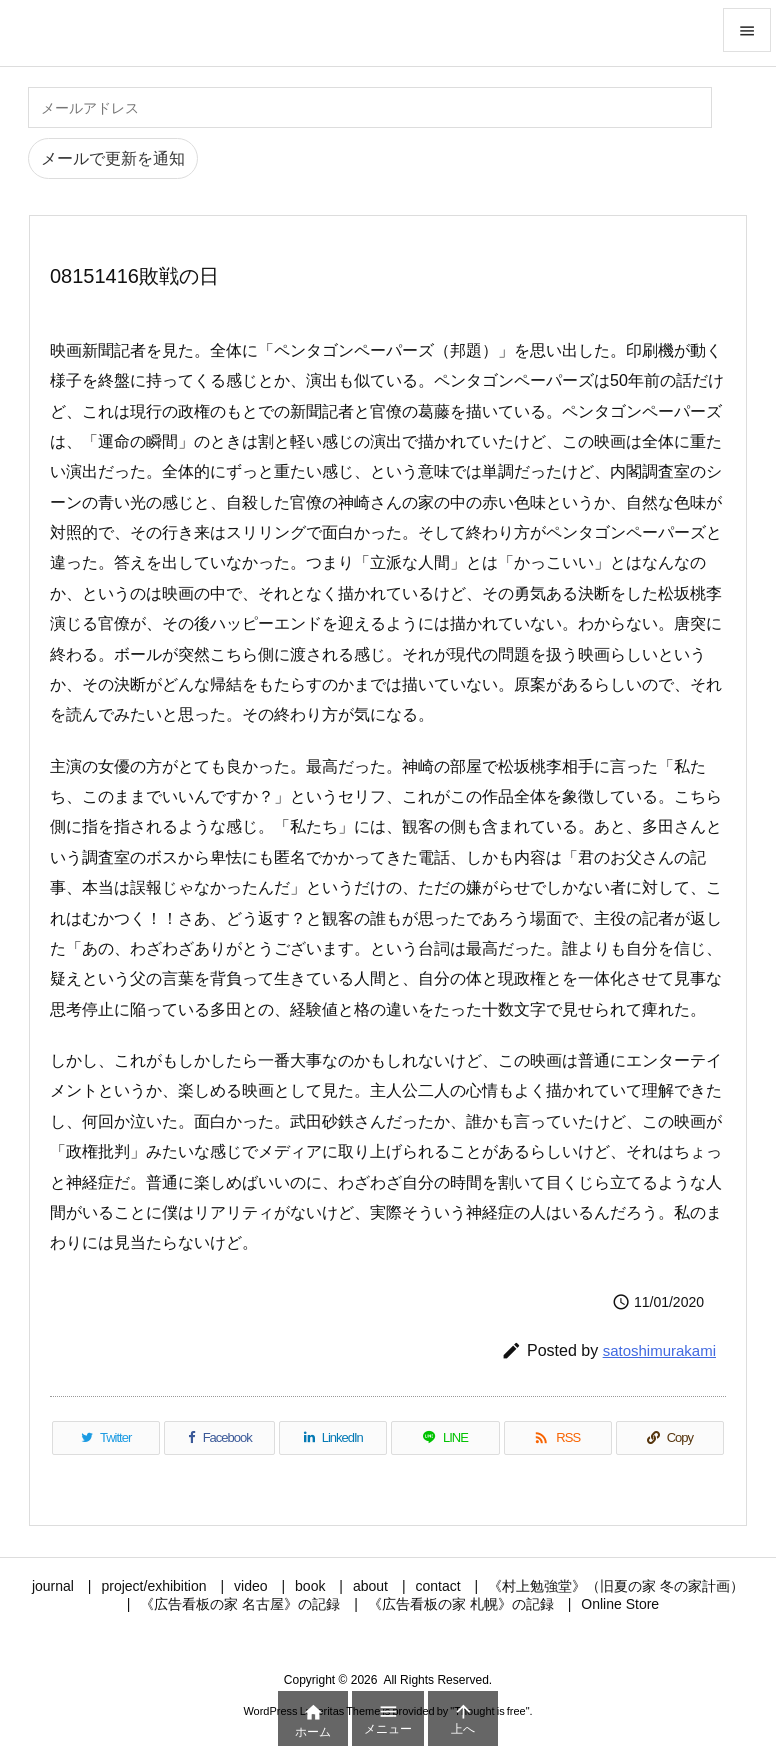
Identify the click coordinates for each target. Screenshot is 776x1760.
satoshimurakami (659, 1350)
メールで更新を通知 (113, 158)
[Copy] (670, 1438)
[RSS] (558, 1438)
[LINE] (445, 1438)
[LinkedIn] (333, 1438)
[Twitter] (106, 1438)
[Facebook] (219, 1438)
